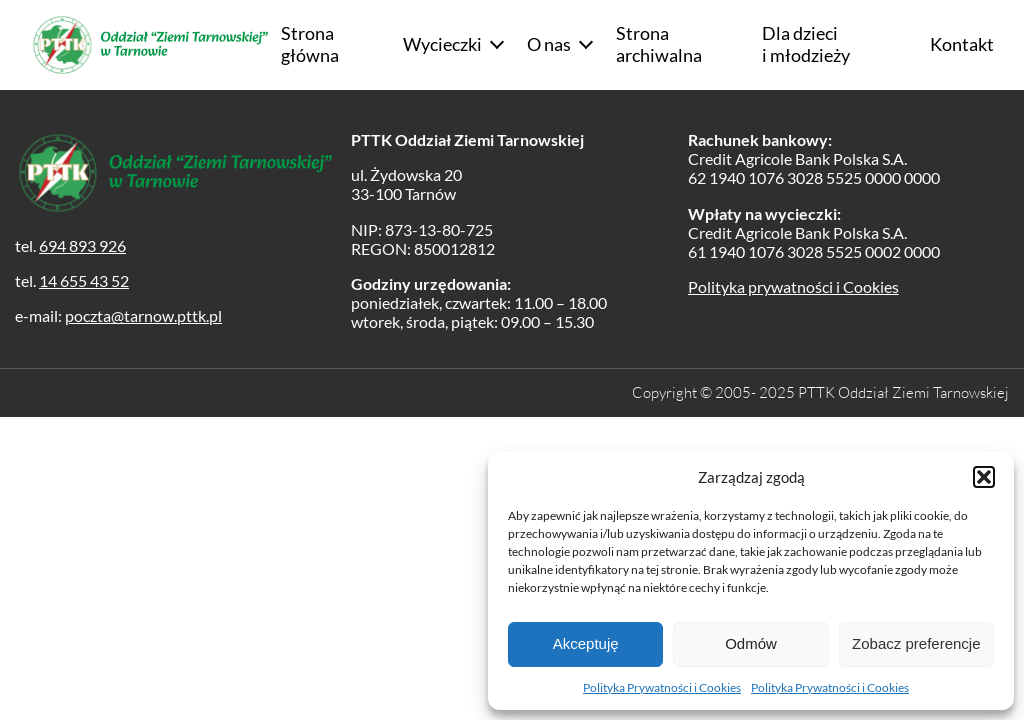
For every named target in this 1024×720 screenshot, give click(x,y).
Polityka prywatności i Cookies (793, 286)
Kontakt (962, 44)
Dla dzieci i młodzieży (806, 44)
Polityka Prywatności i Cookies (662, 687)
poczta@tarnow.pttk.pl (143, 315)
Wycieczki (442, 44)
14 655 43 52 (84, 280)
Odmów (751, 643)
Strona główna (310, 44)
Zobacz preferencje (916, 643)
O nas (549, 44)
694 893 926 (82, 245)
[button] (984, 477)
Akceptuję (586, 643)
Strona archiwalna (659, 44)
